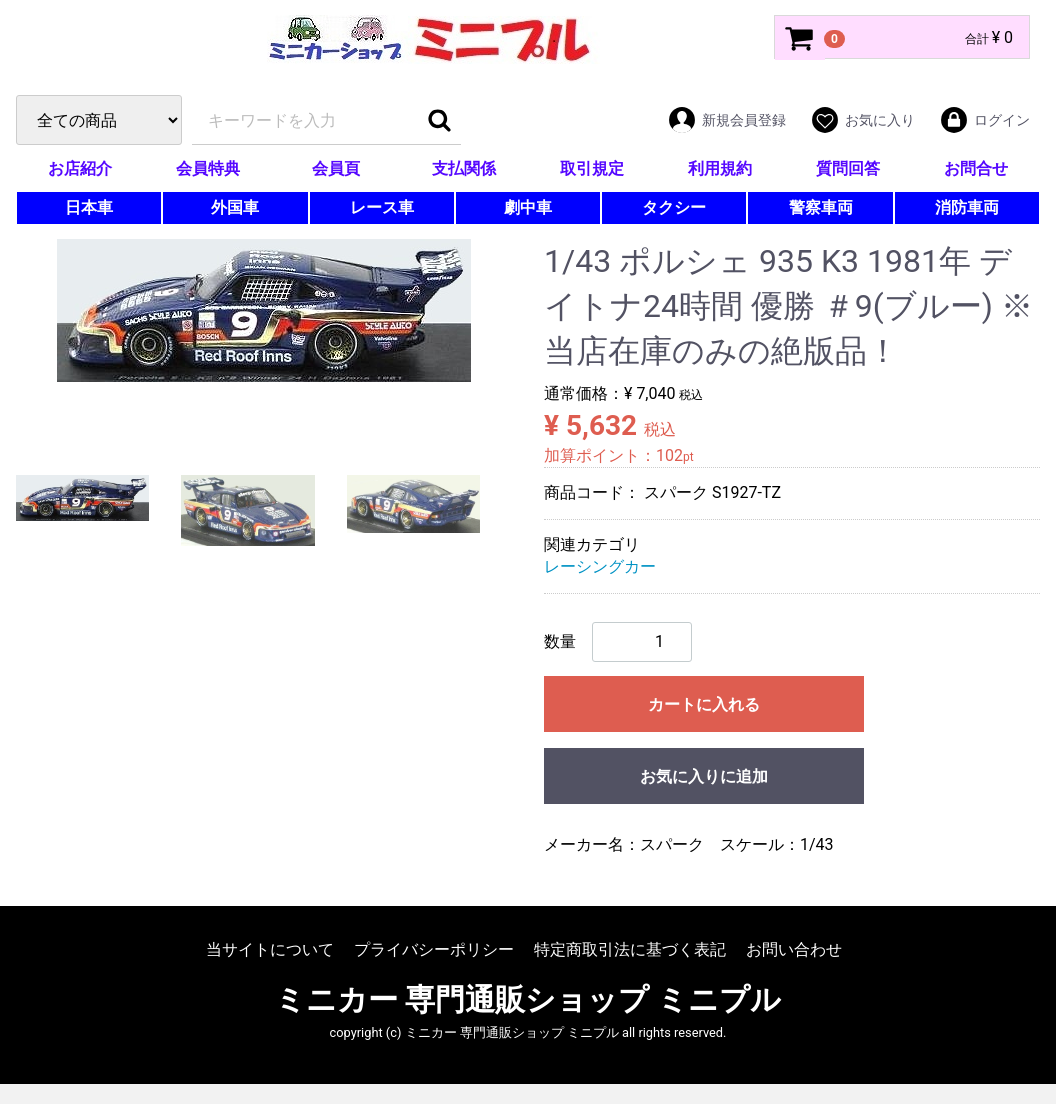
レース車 (382, 207)
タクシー (674, 207)
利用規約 (720, 168)
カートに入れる (704, 704)
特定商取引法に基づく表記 (630, 949)
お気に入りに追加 (704, 776)
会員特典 (208, 168)
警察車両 (821, 207)
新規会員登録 (726, 120)
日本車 (89, 207)
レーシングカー (600, 566)
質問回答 (848, 168)
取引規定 (592, 168)
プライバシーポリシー (434, 949)
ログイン (984, 120)
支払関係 (464, 168)
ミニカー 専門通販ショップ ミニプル (528, 999)
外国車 (235, 207)
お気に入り (862, 120)
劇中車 (528, 207)
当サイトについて (270, 949)
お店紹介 (80, 168)
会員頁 (336, 168)
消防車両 (967, 207)
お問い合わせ (794, 949)
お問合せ (976, 168)
